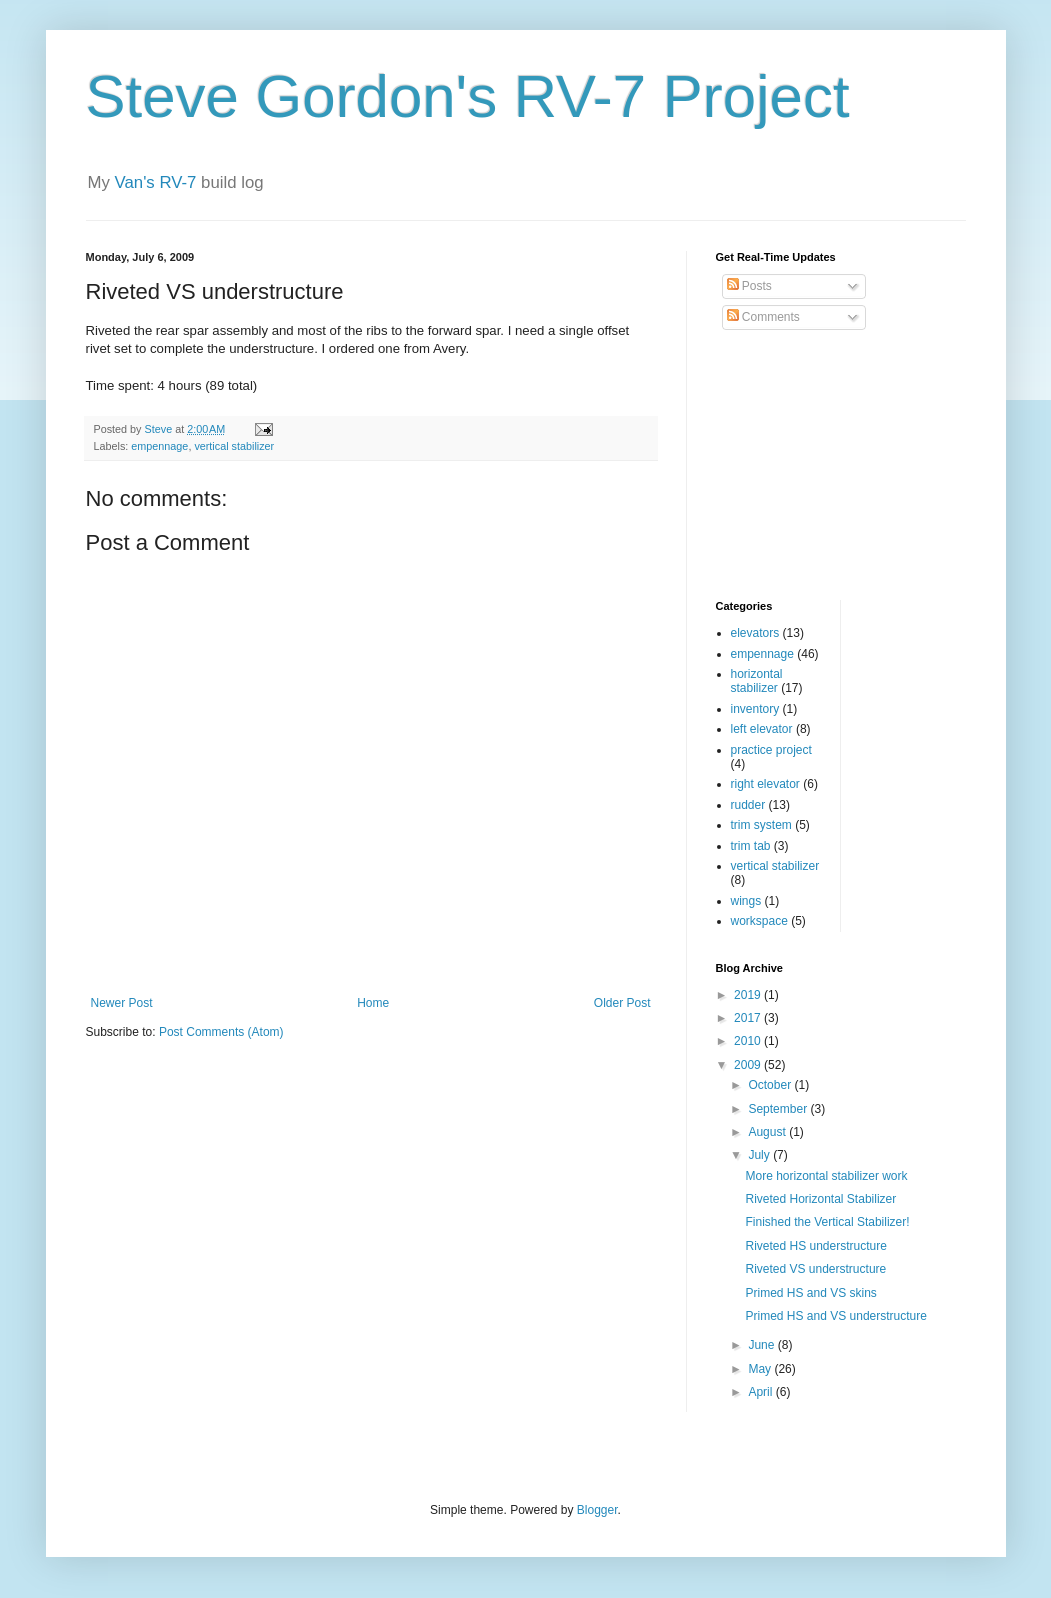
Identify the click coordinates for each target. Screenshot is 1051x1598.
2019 (749, 995)
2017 (749, 1018)
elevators (755, 633)
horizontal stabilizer (757, 681)
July (760, 1155)
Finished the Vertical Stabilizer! (827, 1222)
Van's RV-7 (156, 182)
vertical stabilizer (234, 446)
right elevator (765, 784)
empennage (159, 446)
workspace (759, 921)
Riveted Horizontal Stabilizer (820, 1199)
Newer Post (122, 1003)
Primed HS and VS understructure (835, 1316)
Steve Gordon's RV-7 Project (468, 96)
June (762, 1345)
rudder (748, 805)
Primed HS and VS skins (810, 1293)
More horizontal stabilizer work (826, 1176)
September (779, 1109)
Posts (749, 286)
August (768, 1132)
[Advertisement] (816, 466)
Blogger (597, 1510)
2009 (749, 1065)
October (771, 1085)
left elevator (762, 729)
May (761, 1369)
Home (373, 1003)
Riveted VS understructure (815, 1269)
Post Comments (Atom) (221, 1032)
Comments (763, 317)
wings (746, 901)
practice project (771, 750)
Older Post (622, 1003)
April (761, 1392)
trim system (761, 825)
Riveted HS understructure (815, 1246)
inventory (755, 709)
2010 (749, 1041)
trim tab (751, 846)
